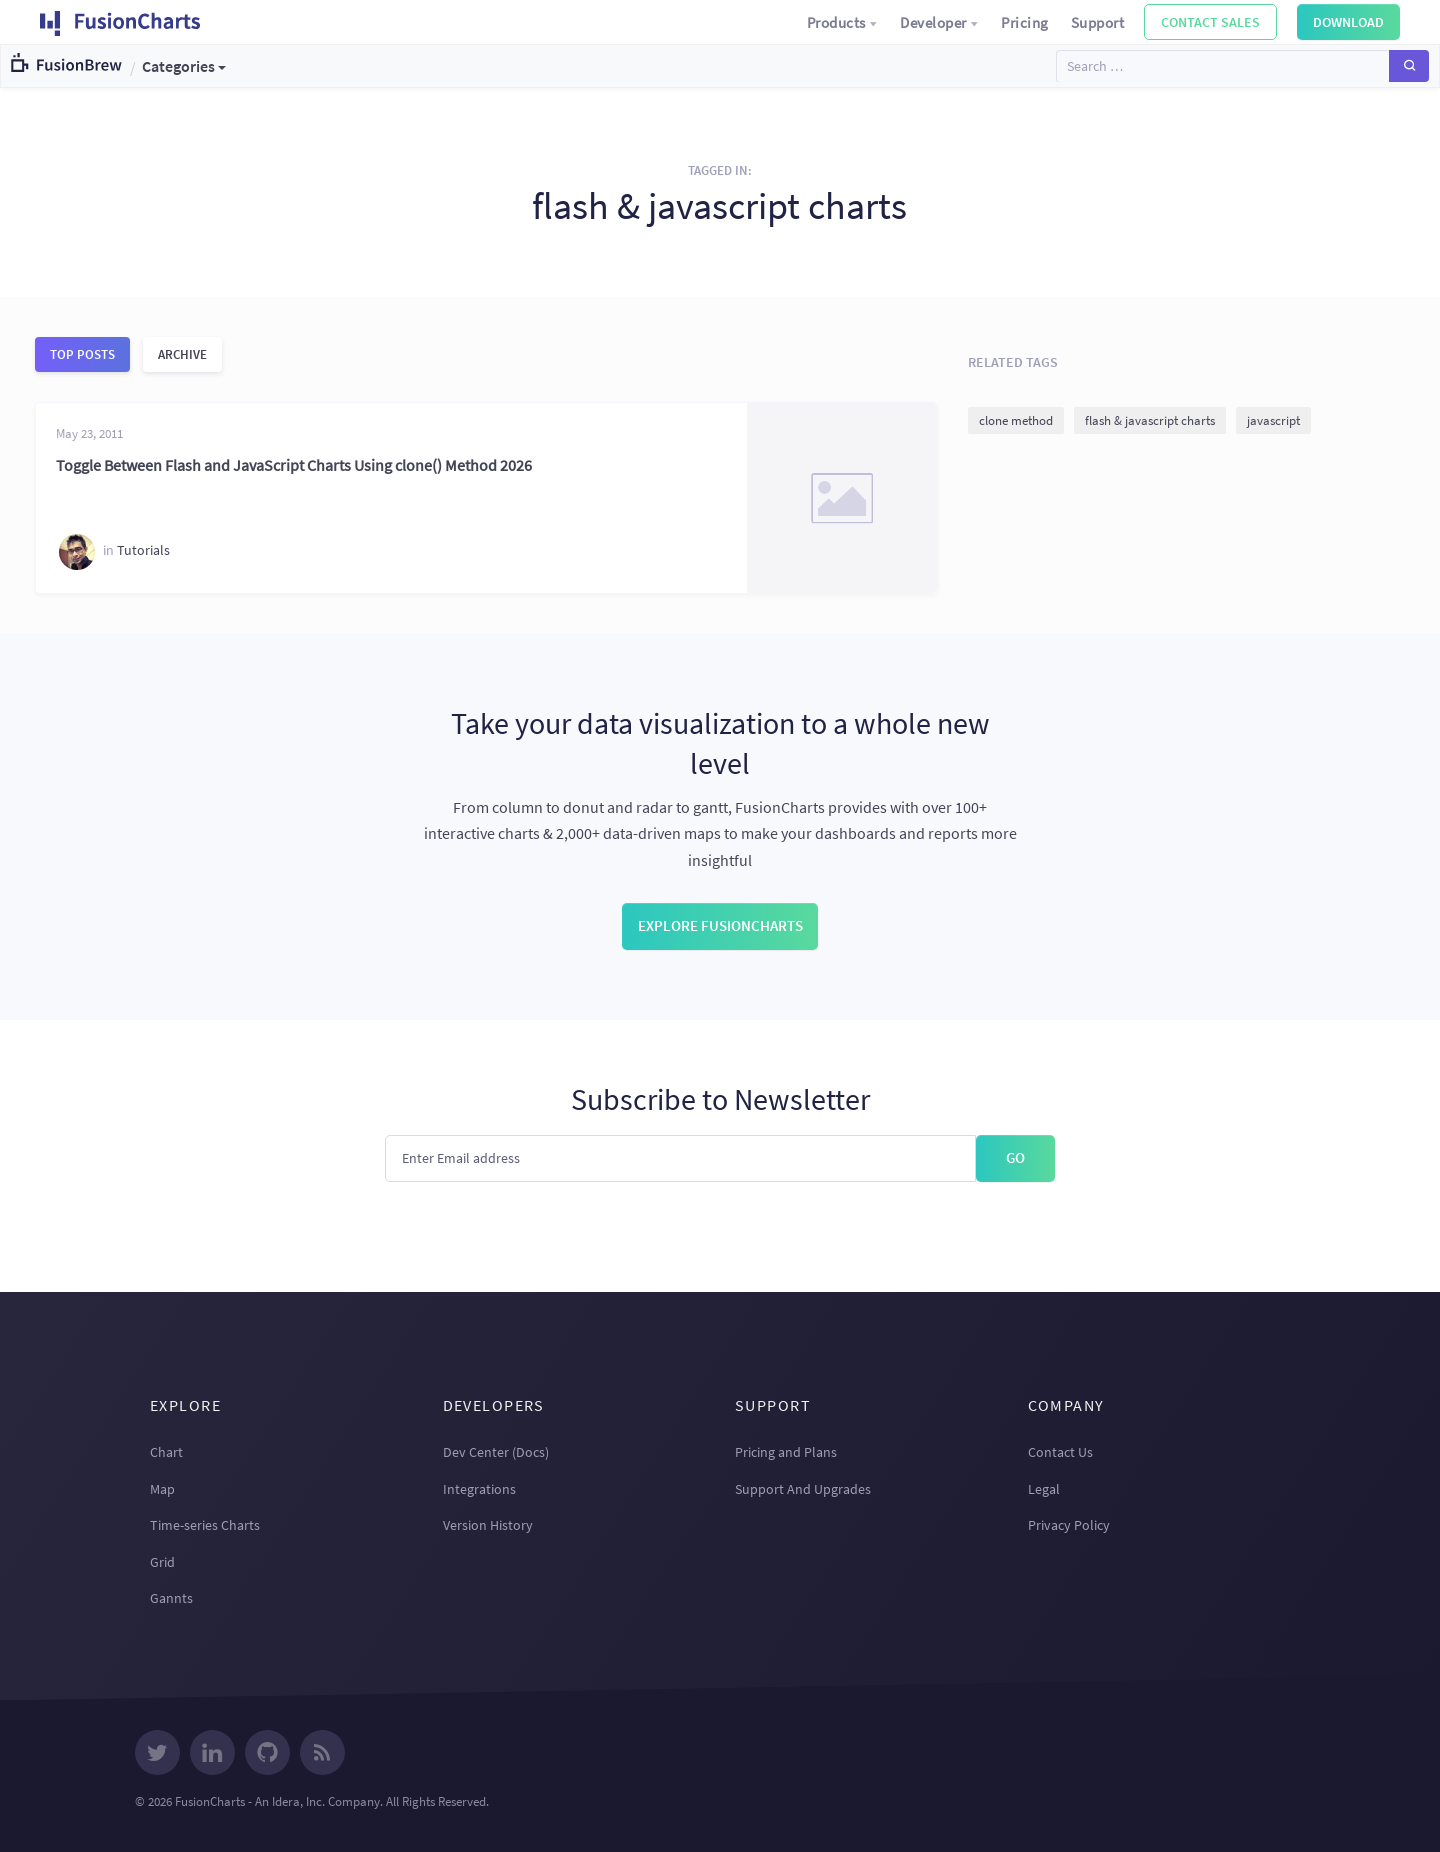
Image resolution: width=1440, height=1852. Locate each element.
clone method (1016, 420)
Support (1098, 22)
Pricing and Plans (786, 1452)
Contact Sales (1210, 22)
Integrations (479, 1489)
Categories (178, 66)
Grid (162, 1562)
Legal (1044, 1489)
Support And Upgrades (803, 1489)
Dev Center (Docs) (496, 1452)
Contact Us (1060, 1452)
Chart (166, 1452)
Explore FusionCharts (720, 925)
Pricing (1025, 22)
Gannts (171, 1598)
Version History (488, 1525)
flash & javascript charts (1150, 420)
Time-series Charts (205, 1525)
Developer (939, 22)
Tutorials (143, 550)
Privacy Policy (1069, 1525)
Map (162, 1489)
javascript (1273, 420)
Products (843, 22)
